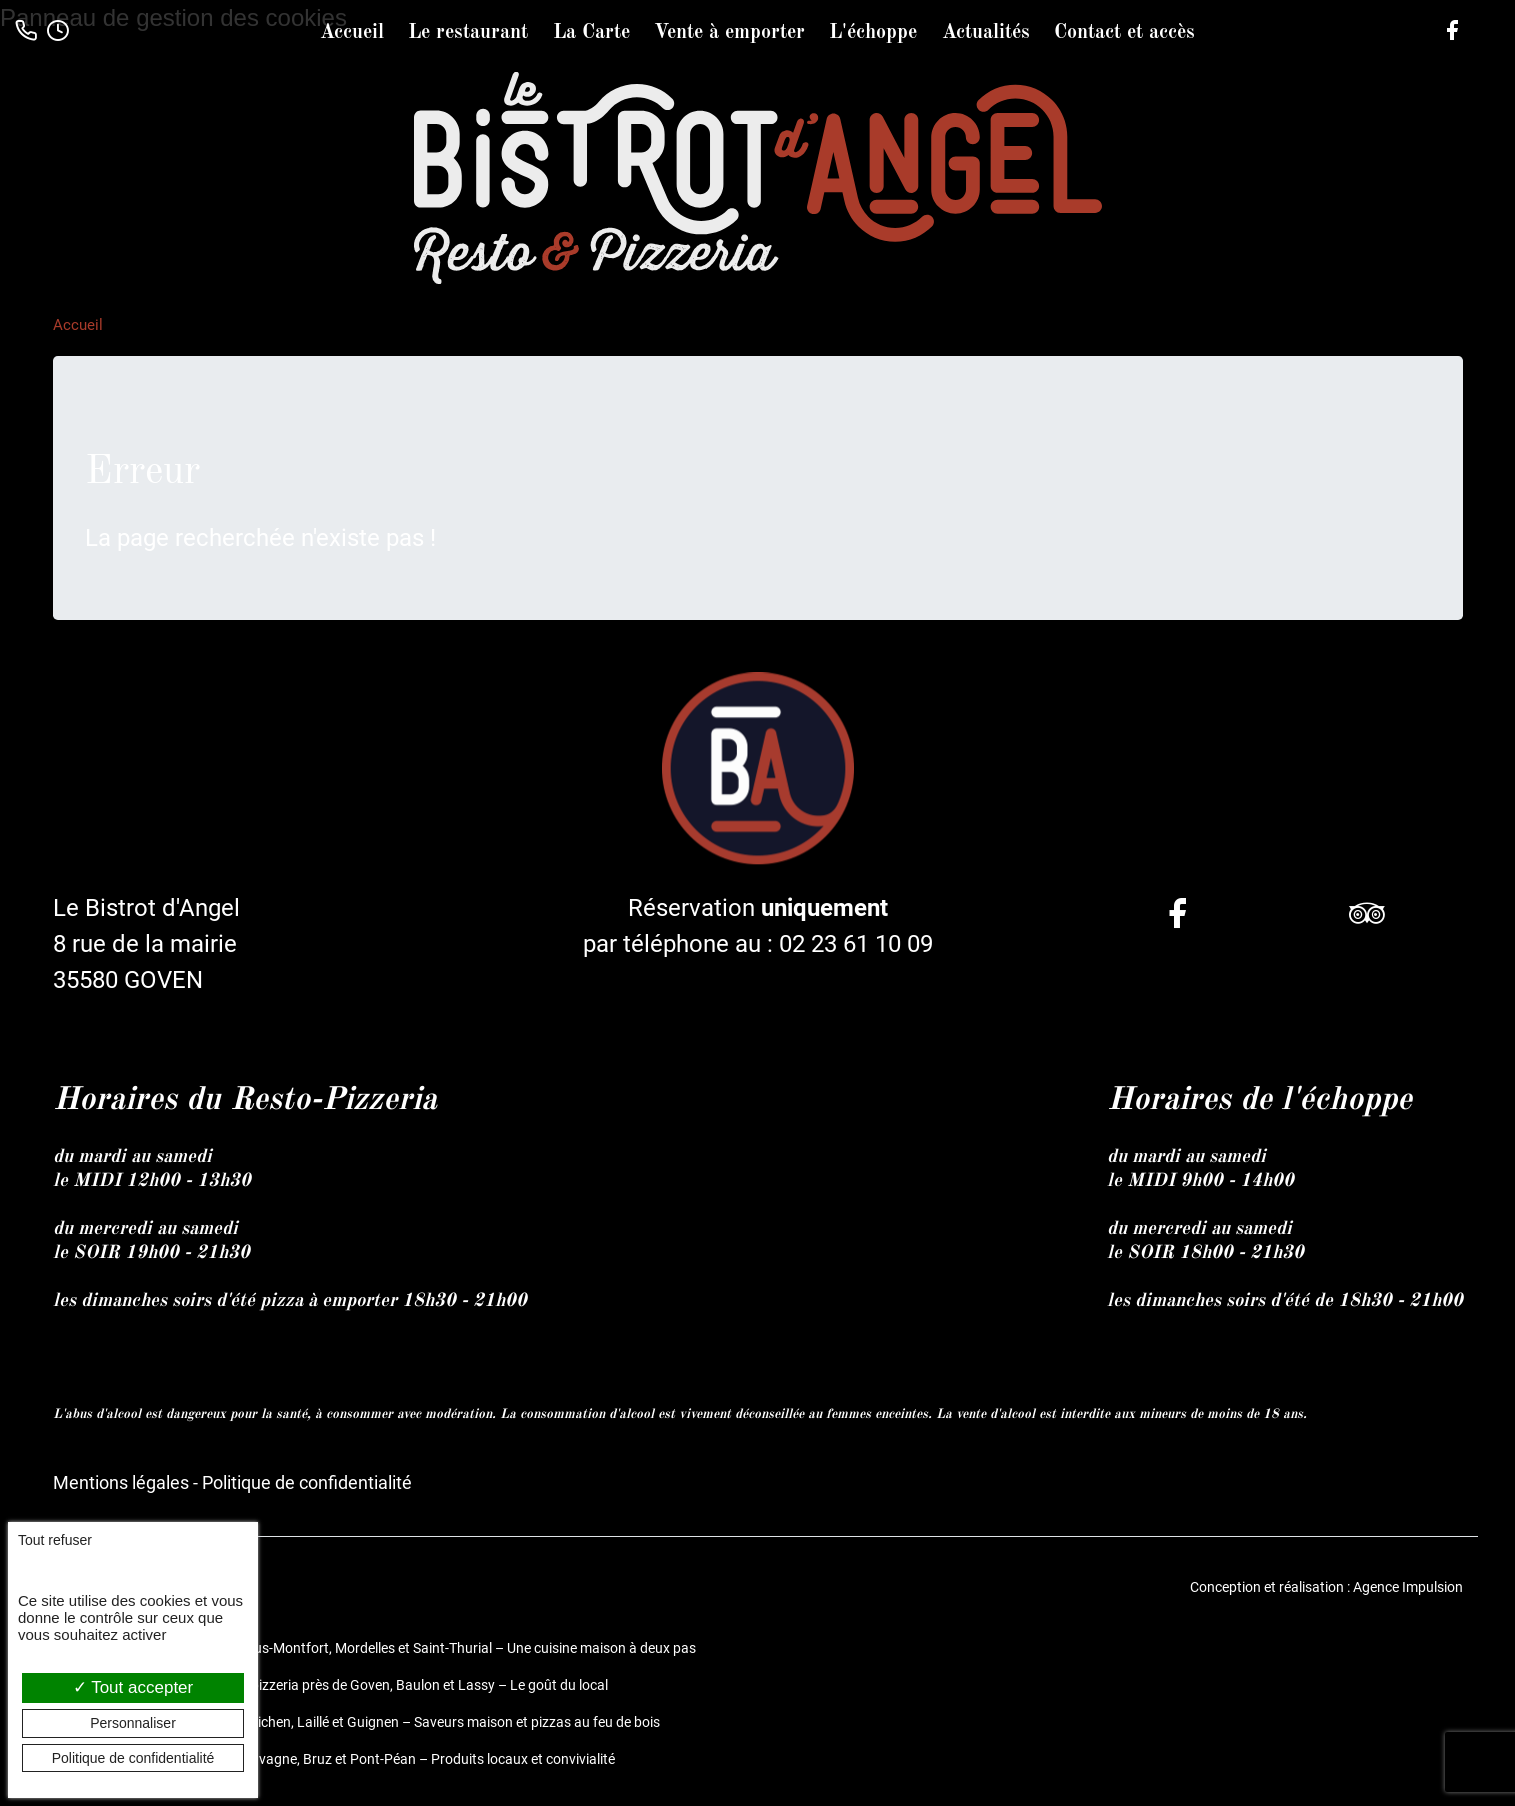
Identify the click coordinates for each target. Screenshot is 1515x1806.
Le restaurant (468, 33)
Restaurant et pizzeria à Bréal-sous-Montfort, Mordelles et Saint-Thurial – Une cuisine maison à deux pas (374, 1648)
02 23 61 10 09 (856, 944)
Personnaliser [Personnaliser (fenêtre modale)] (133, 1723)
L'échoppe (873, 33)
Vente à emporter (729, 33)
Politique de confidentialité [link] (133, 1758)
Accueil (352, 33)
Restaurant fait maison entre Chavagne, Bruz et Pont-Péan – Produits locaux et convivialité (334, 1759)
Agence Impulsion (1408, 1587)
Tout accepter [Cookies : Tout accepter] (133, 1687)
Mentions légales (121, 1482)
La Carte (591, 33)
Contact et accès (1124, 33)
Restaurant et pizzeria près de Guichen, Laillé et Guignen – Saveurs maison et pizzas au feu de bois (356, 1722)
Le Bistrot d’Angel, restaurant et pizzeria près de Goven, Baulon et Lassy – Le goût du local (330, 1685)
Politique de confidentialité (307, 1482)
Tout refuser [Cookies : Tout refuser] (55, 1540)
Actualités (986, 33)
